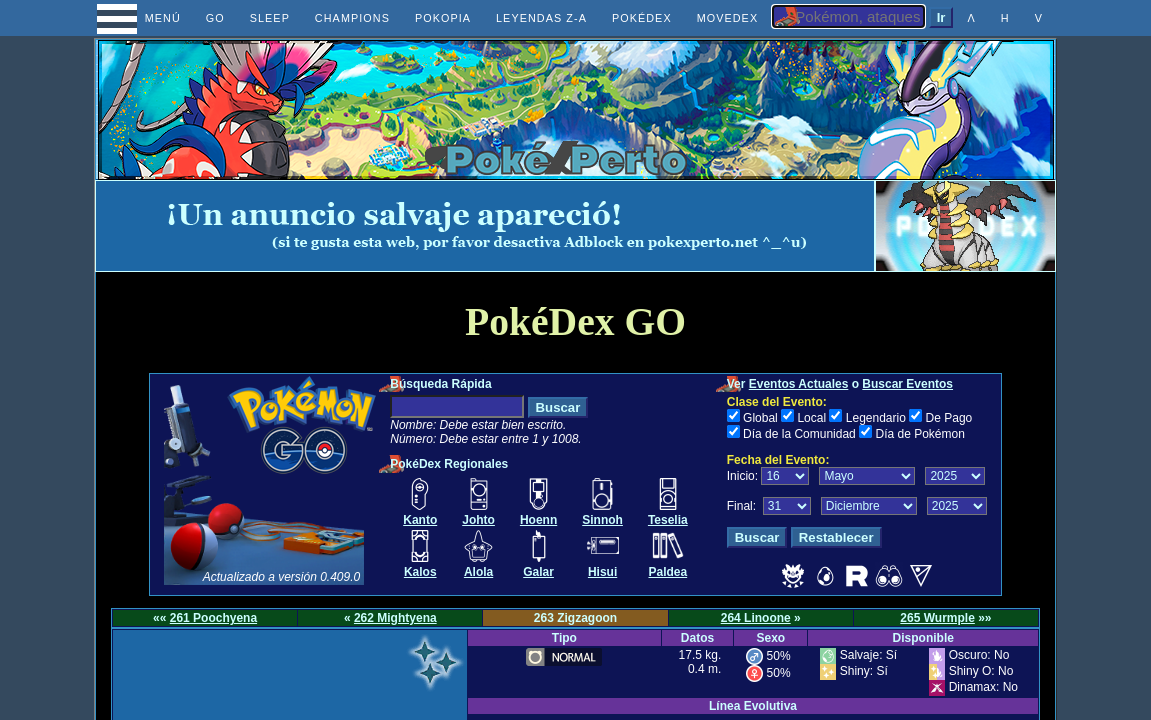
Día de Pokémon (919, 434)
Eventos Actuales (799, 384)
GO (215, 18)
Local (811, 418)
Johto (478, 520)
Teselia (668, 520)
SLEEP (270, 18)
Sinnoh (602, 520)
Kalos (420, 572)
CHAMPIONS (352, 18)
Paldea (667, 572)
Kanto (420, 520)
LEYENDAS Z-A (541, 18)
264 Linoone (756, 618)
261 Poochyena (213, 618)
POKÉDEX (642, 18)
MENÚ (144, 18)
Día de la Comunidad (799, 434)
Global (760, 418)
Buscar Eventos (907, 384)
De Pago (949, 418)
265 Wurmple (937, 618)
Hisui (602, 572)
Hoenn (538, 520)
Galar (538, 572)
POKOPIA (443, 18)
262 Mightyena (395, 618)
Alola (478, 572)
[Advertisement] (485, 226)
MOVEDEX (728, 18)
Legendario (876, 418)
